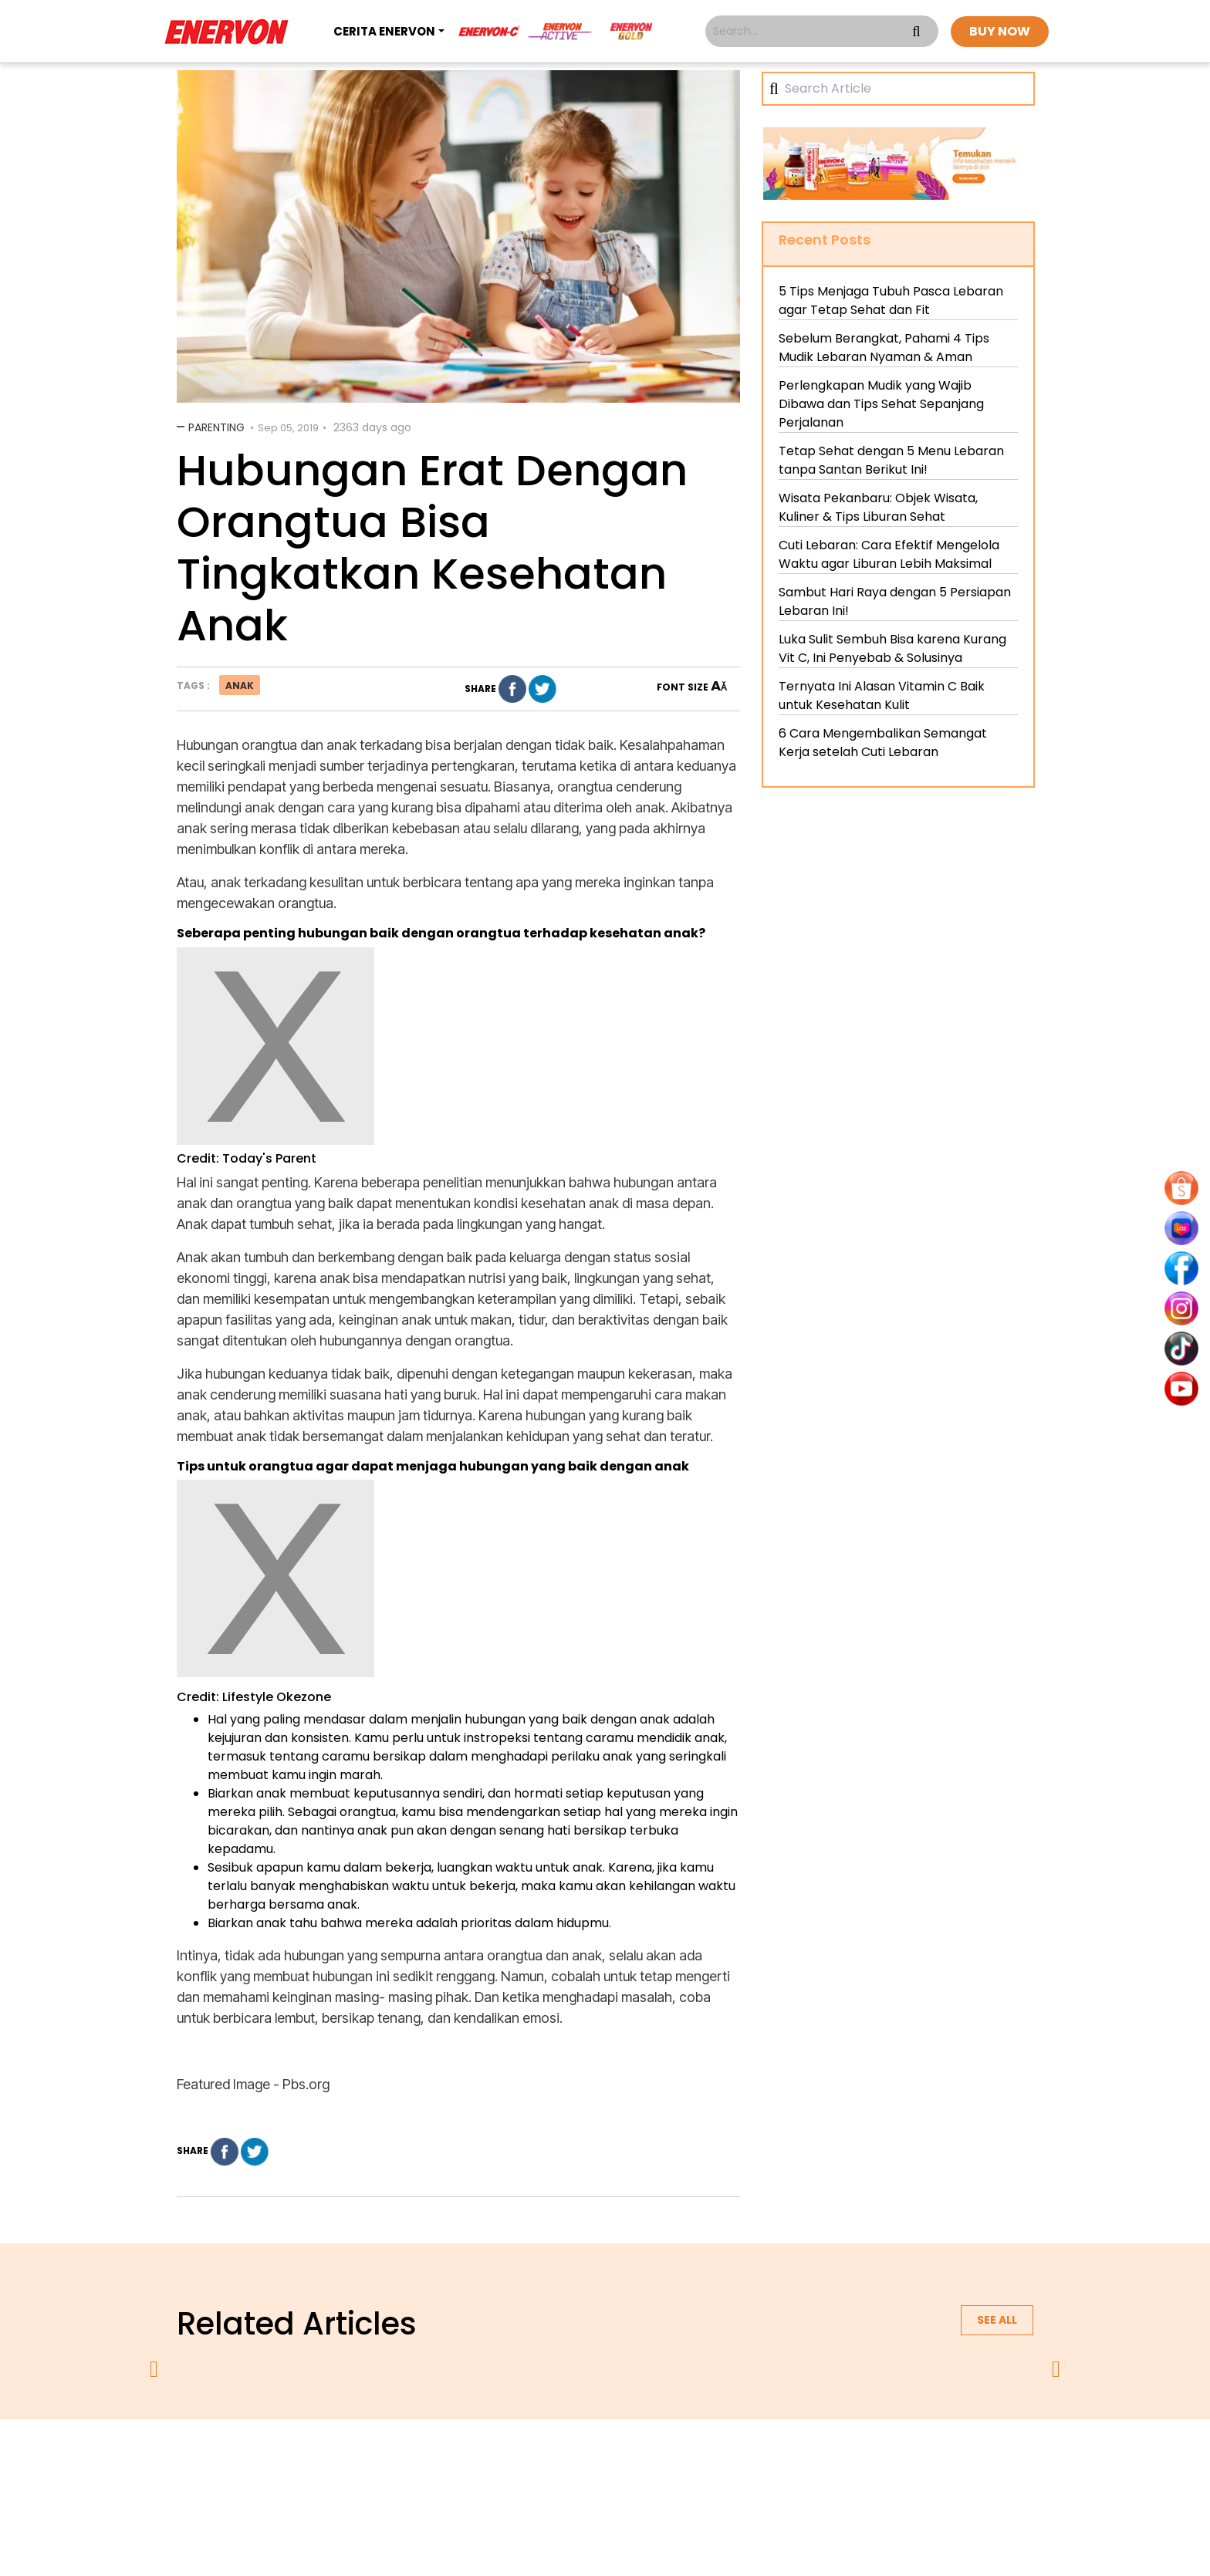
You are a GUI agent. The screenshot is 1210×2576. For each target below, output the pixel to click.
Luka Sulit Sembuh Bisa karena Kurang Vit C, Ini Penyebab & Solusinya (892, 648)
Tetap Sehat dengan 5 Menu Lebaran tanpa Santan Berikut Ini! (891, 460)
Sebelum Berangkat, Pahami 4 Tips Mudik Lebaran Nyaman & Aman (884, 347)
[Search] (904, 88)
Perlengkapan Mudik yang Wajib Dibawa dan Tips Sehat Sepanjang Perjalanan (881, 403)
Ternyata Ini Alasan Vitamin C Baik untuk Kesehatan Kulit (882, 695)
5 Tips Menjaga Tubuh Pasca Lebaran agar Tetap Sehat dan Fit (891, 300)
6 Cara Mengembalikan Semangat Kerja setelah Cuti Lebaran (883, 742)
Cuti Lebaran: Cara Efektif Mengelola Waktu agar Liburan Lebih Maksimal (889, 554)
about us (424, 2460)
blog (795, 2460)
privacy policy (510, 2460)
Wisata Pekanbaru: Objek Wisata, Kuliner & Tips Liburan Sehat (878, 507)
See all (997, 2320)
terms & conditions (621, 2460)
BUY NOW (999, 31)
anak (239, 685)
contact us (725, 2460)
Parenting (216, 427)
